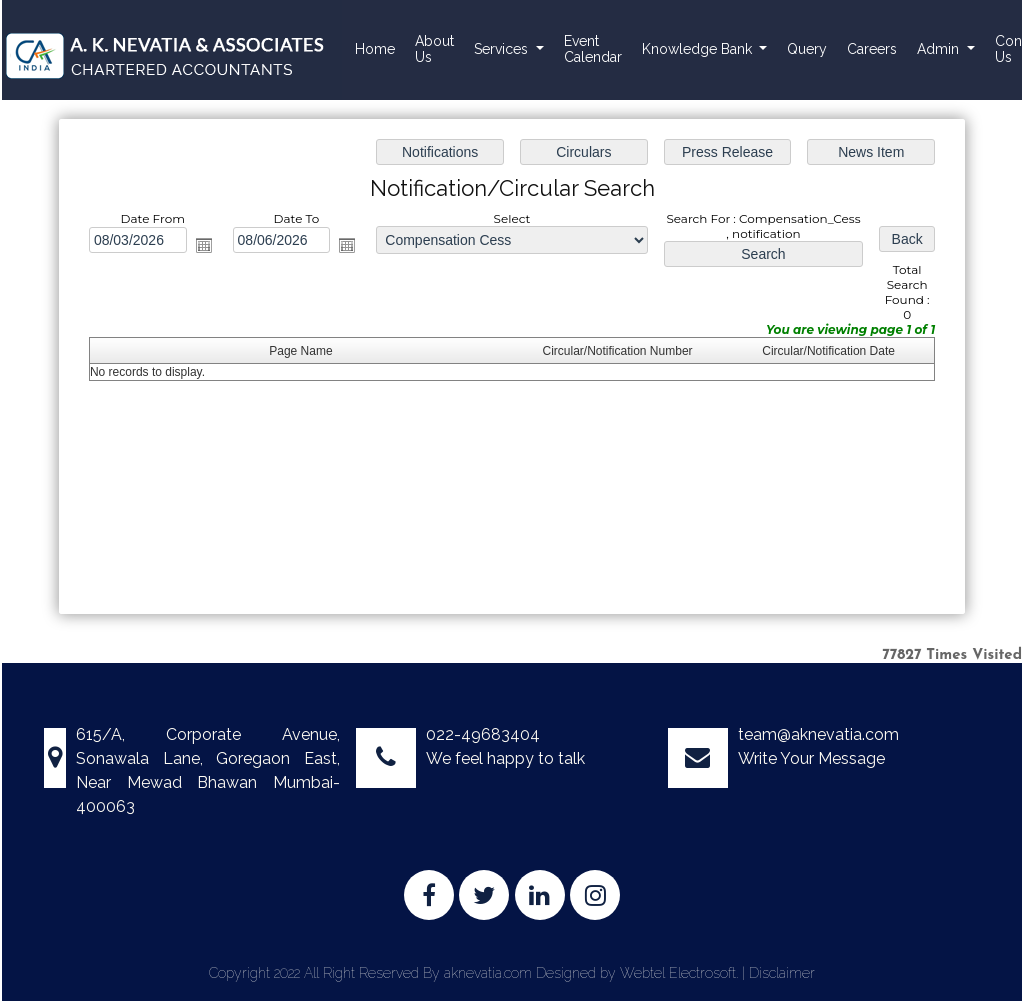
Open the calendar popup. (205, 246)
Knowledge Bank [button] (699, 49)
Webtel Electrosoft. (679, 973)
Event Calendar (593, 49)
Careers (872, 49)
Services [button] (503, 49)
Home (375, 49)
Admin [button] (940, 49)
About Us (434, 49)
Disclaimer (782, 973)
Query (807, 49)
